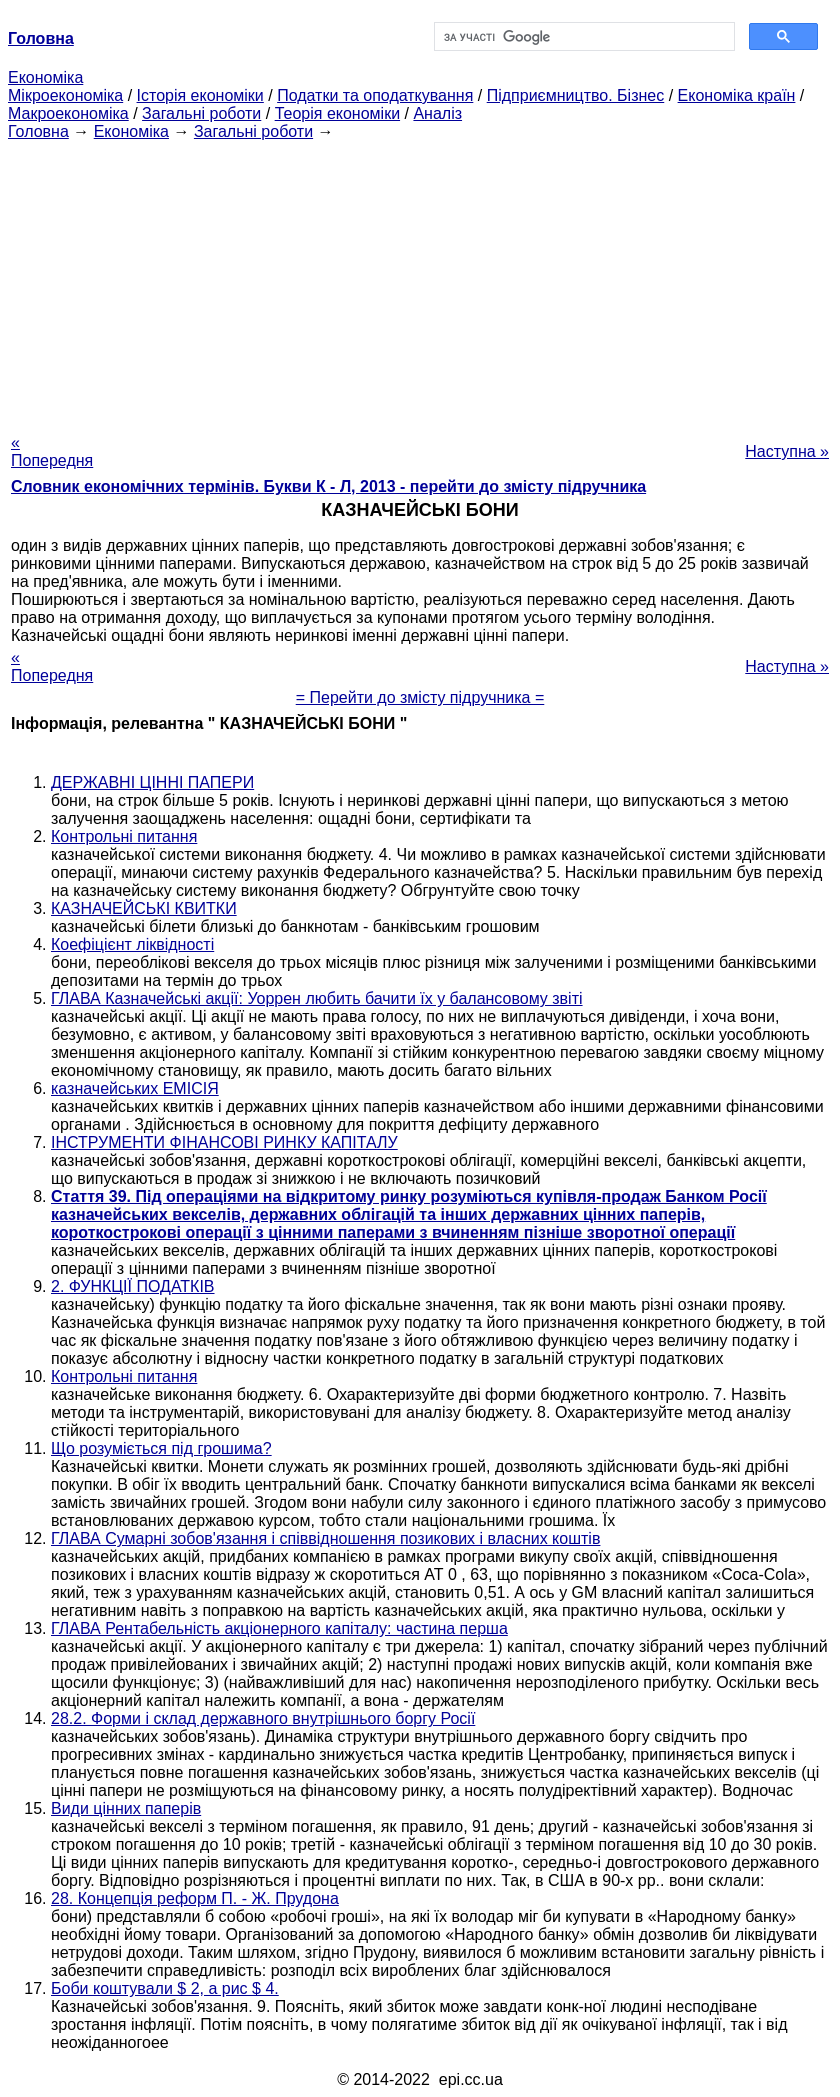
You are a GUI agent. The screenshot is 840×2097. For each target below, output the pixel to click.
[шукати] (582, 37)
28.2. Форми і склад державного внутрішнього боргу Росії (263, 1718)
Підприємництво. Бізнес (576, 95)
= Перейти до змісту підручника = (420, 697)
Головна (38, 131)
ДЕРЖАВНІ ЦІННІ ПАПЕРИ (152, 782)
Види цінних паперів (126, 1808)
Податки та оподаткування (375, 95)
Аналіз (437, 113)
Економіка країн (737, 95)
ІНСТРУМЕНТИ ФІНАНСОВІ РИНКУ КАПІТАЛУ (224, 1142)
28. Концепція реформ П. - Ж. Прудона (195, 1898)
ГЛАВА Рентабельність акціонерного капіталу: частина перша (279, 1628)
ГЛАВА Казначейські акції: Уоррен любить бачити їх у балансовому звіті (317, 998)
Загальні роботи (201, 113)
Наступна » (787, 451)
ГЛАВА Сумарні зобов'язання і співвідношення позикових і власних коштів (325, 1538)
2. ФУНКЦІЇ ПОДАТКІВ (133, 1286)
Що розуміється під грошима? (161, 1448)
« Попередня (52, 451)
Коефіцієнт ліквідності (132, 944)
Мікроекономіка (65, 95)
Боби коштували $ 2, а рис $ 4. (165, 1988)
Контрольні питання (124, 836)
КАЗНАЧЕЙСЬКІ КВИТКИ (144, 908)
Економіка (45, 77)
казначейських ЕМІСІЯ (135, 1088)
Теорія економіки (337, 113)
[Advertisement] (420, 281)
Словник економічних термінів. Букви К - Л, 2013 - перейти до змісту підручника (328, 486)
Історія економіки (200, 95)
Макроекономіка (68, 113)
